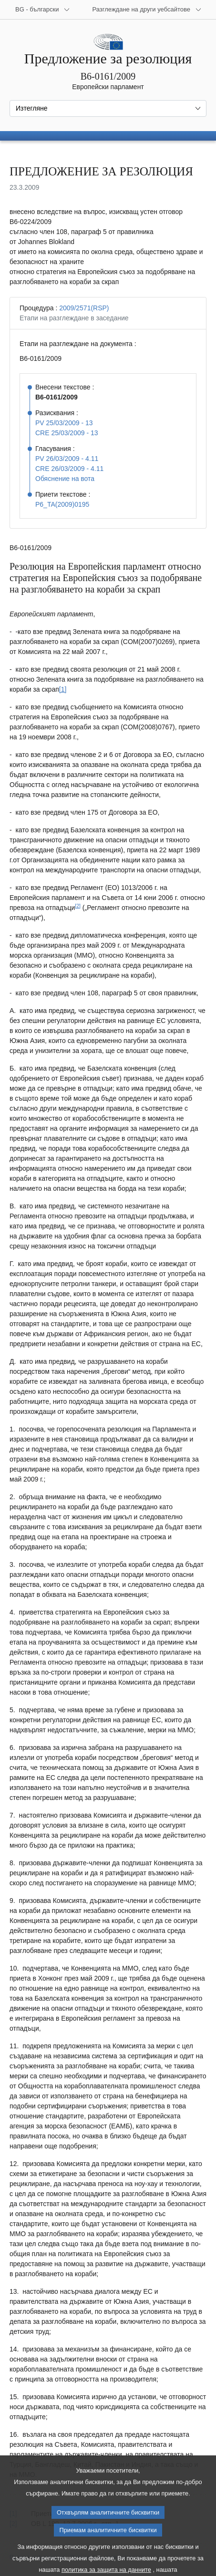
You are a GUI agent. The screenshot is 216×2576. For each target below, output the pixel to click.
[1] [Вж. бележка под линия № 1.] (63, 689)
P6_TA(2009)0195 (62, 504)
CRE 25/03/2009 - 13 (66, 433)
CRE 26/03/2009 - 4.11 (69, 468)
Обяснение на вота (64, 478)
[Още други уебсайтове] (146, 9)
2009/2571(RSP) (84, 308)
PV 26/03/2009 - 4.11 (66, 458)
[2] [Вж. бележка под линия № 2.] (78, 906)
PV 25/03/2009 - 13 (64, 423)
